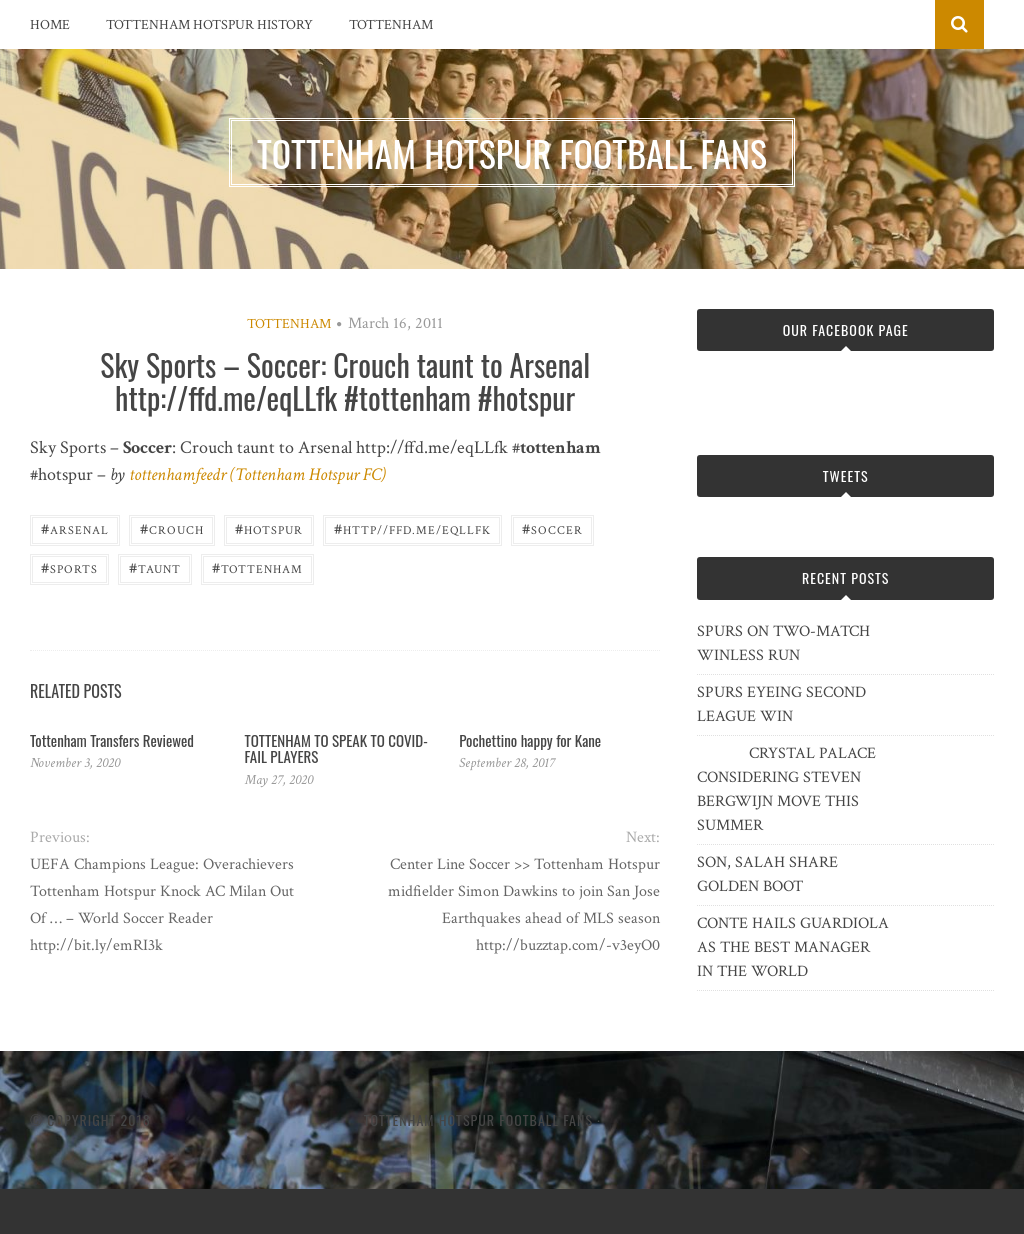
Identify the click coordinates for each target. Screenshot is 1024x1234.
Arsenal (75, 528)
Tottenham (391, 25)
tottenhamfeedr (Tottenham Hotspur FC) (257, 474)
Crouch (172, 528)
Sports (69, 567)
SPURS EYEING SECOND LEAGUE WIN (781, 704)
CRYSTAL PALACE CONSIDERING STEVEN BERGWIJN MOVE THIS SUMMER (786, 789)
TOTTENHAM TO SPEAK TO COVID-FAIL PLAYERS (336, 748)
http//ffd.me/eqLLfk (412, 528)
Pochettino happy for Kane (530, 740)
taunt (155, 567)
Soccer (552, 528)
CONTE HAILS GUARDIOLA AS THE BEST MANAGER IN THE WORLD (793, 947)
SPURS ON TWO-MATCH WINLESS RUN (783, 643)
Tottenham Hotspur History (209, 25)
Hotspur (269, 528)
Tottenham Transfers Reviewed (112, 740)
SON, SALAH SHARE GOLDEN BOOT (767, 874)
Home (50, 25)
